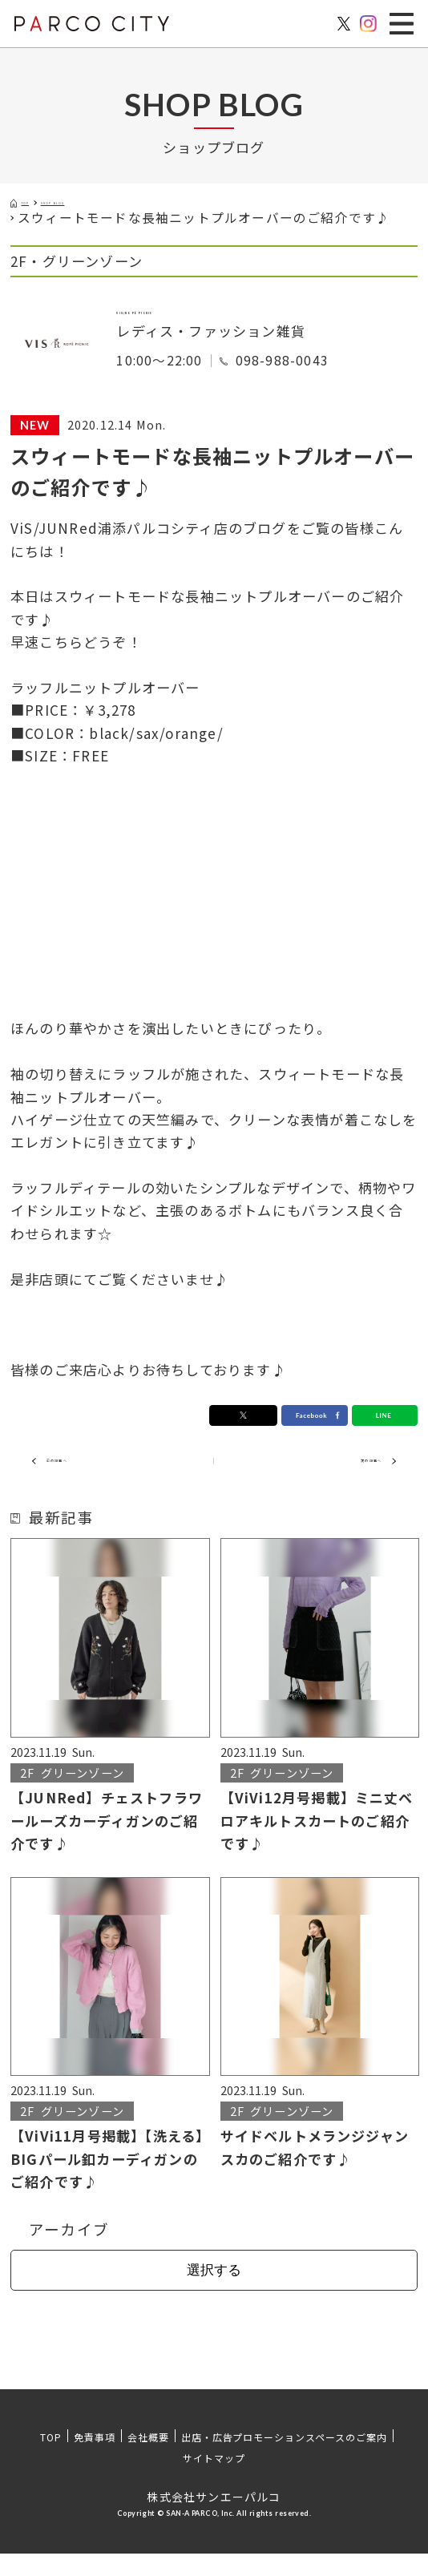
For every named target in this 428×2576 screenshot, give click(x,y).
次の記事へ (339, 1479)
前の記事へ (88, 1479)
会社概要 (148, 2459)
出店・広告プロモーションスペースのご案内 (284, 2459)
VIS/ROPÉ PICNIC (182, 320)
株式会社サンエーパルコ (214, 2519)
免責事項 (94, 2459)
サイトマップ (214, 2480)
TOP (51, 2459)
